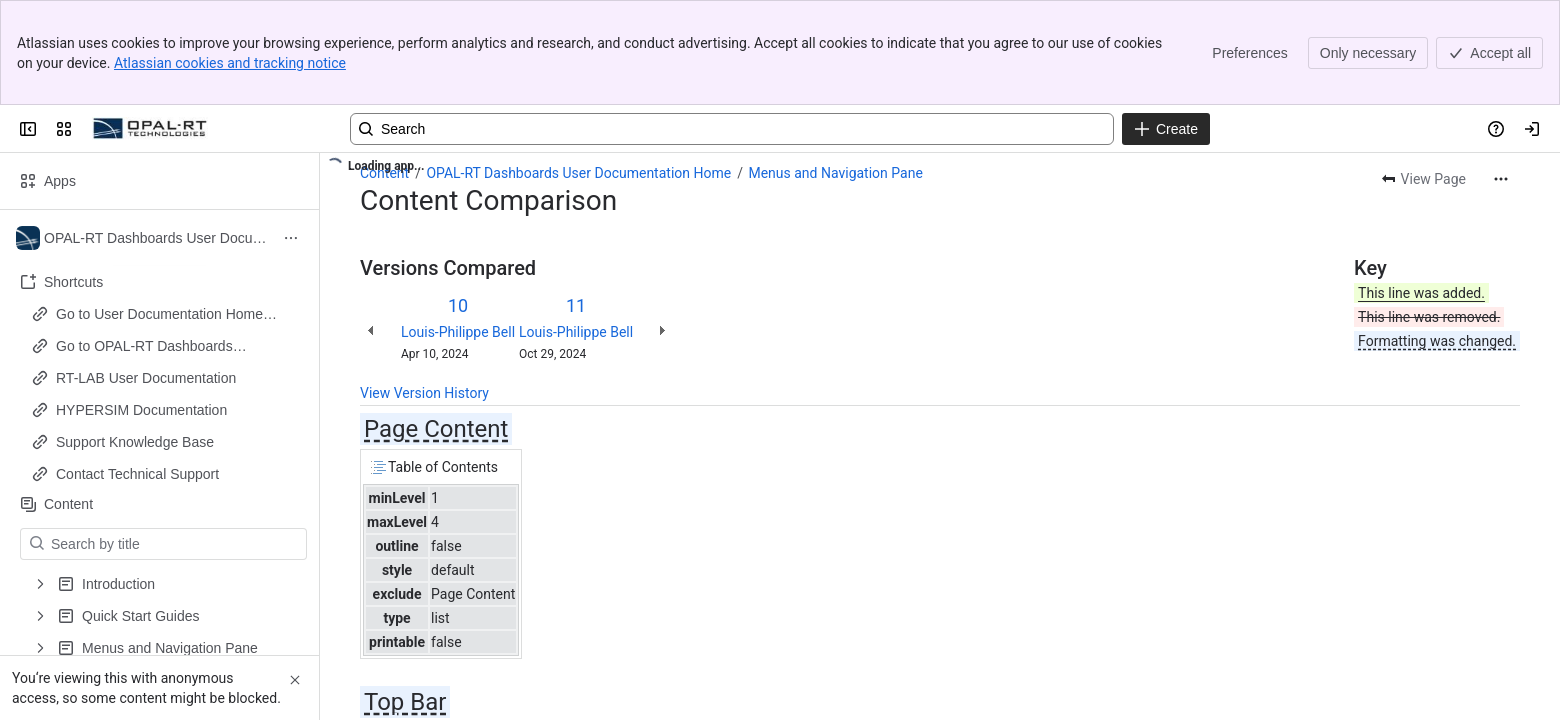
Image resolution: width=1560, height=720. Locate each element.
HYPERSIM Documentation (141, 410)
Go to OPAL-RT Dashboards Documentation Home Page (144, 347)
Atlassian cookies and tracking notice (230, 63)
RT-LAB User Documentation (146, 378)
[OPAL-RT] (150, 129)
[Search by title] (175, 544)
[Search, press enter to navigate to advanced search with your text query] (732, 129)
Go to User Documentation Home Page (159, 315)
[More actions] (1501, 179)
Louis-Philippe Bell (458, 332)
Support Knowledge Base (135, 442)
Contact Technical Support (137, 474)
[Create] (1166, 129)
